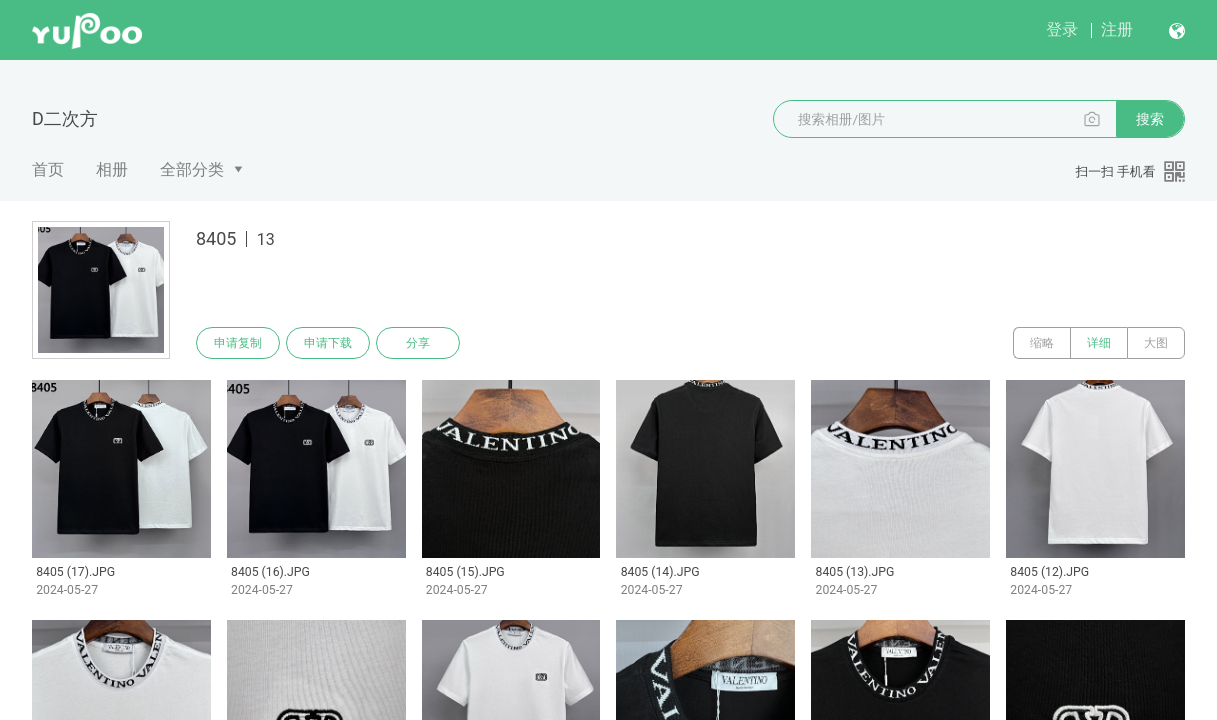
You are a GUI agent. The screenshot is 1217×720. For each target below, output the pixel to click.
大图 (1156, 343)
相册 (112, 169)
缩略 (1042, 343)
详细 (1099, 343)
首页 (48, 169)
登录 (1062, 29)
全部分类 (192, 169)
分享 (418, 343)
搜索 (1150, 119)
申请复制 (238, 343)
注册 (1117, 29)
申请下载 (328, 343)
